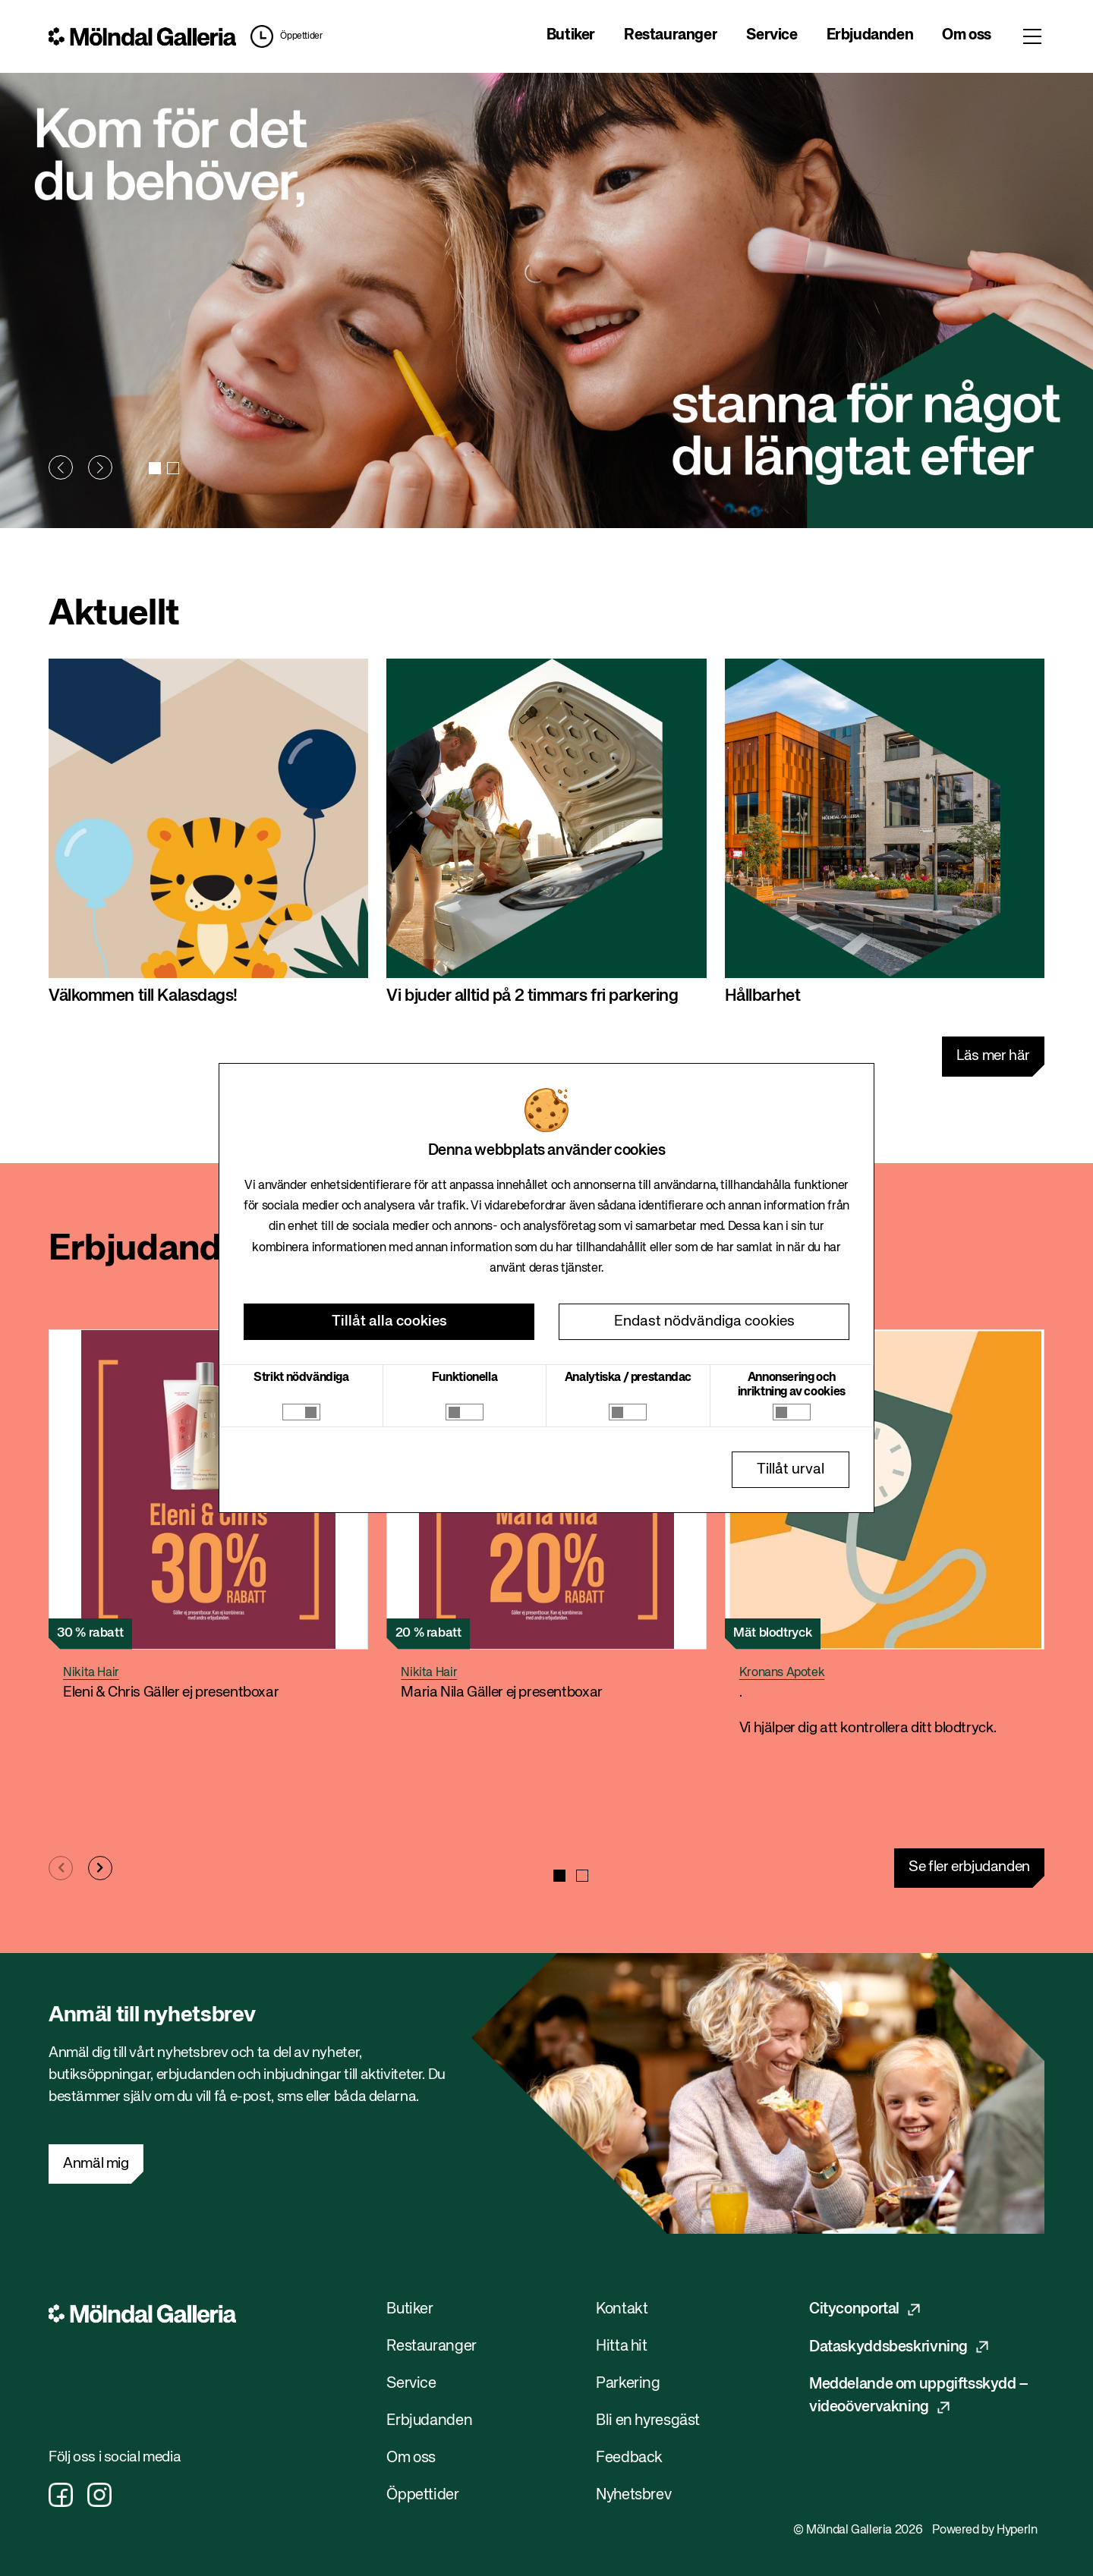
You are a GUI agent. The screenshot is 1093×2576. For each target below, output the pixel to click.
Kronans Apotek (782, 1673)
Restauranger (670, 35)
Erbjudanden (870, 35)
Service (771, 35)
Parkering (628, 2384)
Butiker (570, 35)
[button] (61, 467)
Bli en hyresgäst (648, 2421)
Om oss (966, 35)
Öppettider (301, 36)
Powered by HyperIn (984, 2530)
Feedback (629, 2458)
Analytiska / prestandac (628, 1378)
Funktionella (464, 1378)
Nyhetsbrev (633, 2495)
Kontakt (621, 2309)
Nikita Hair (91, 1673)
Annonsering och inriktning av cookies (792, 1385)
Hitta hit (621, 2346)
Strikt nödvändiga (301, 1378)
